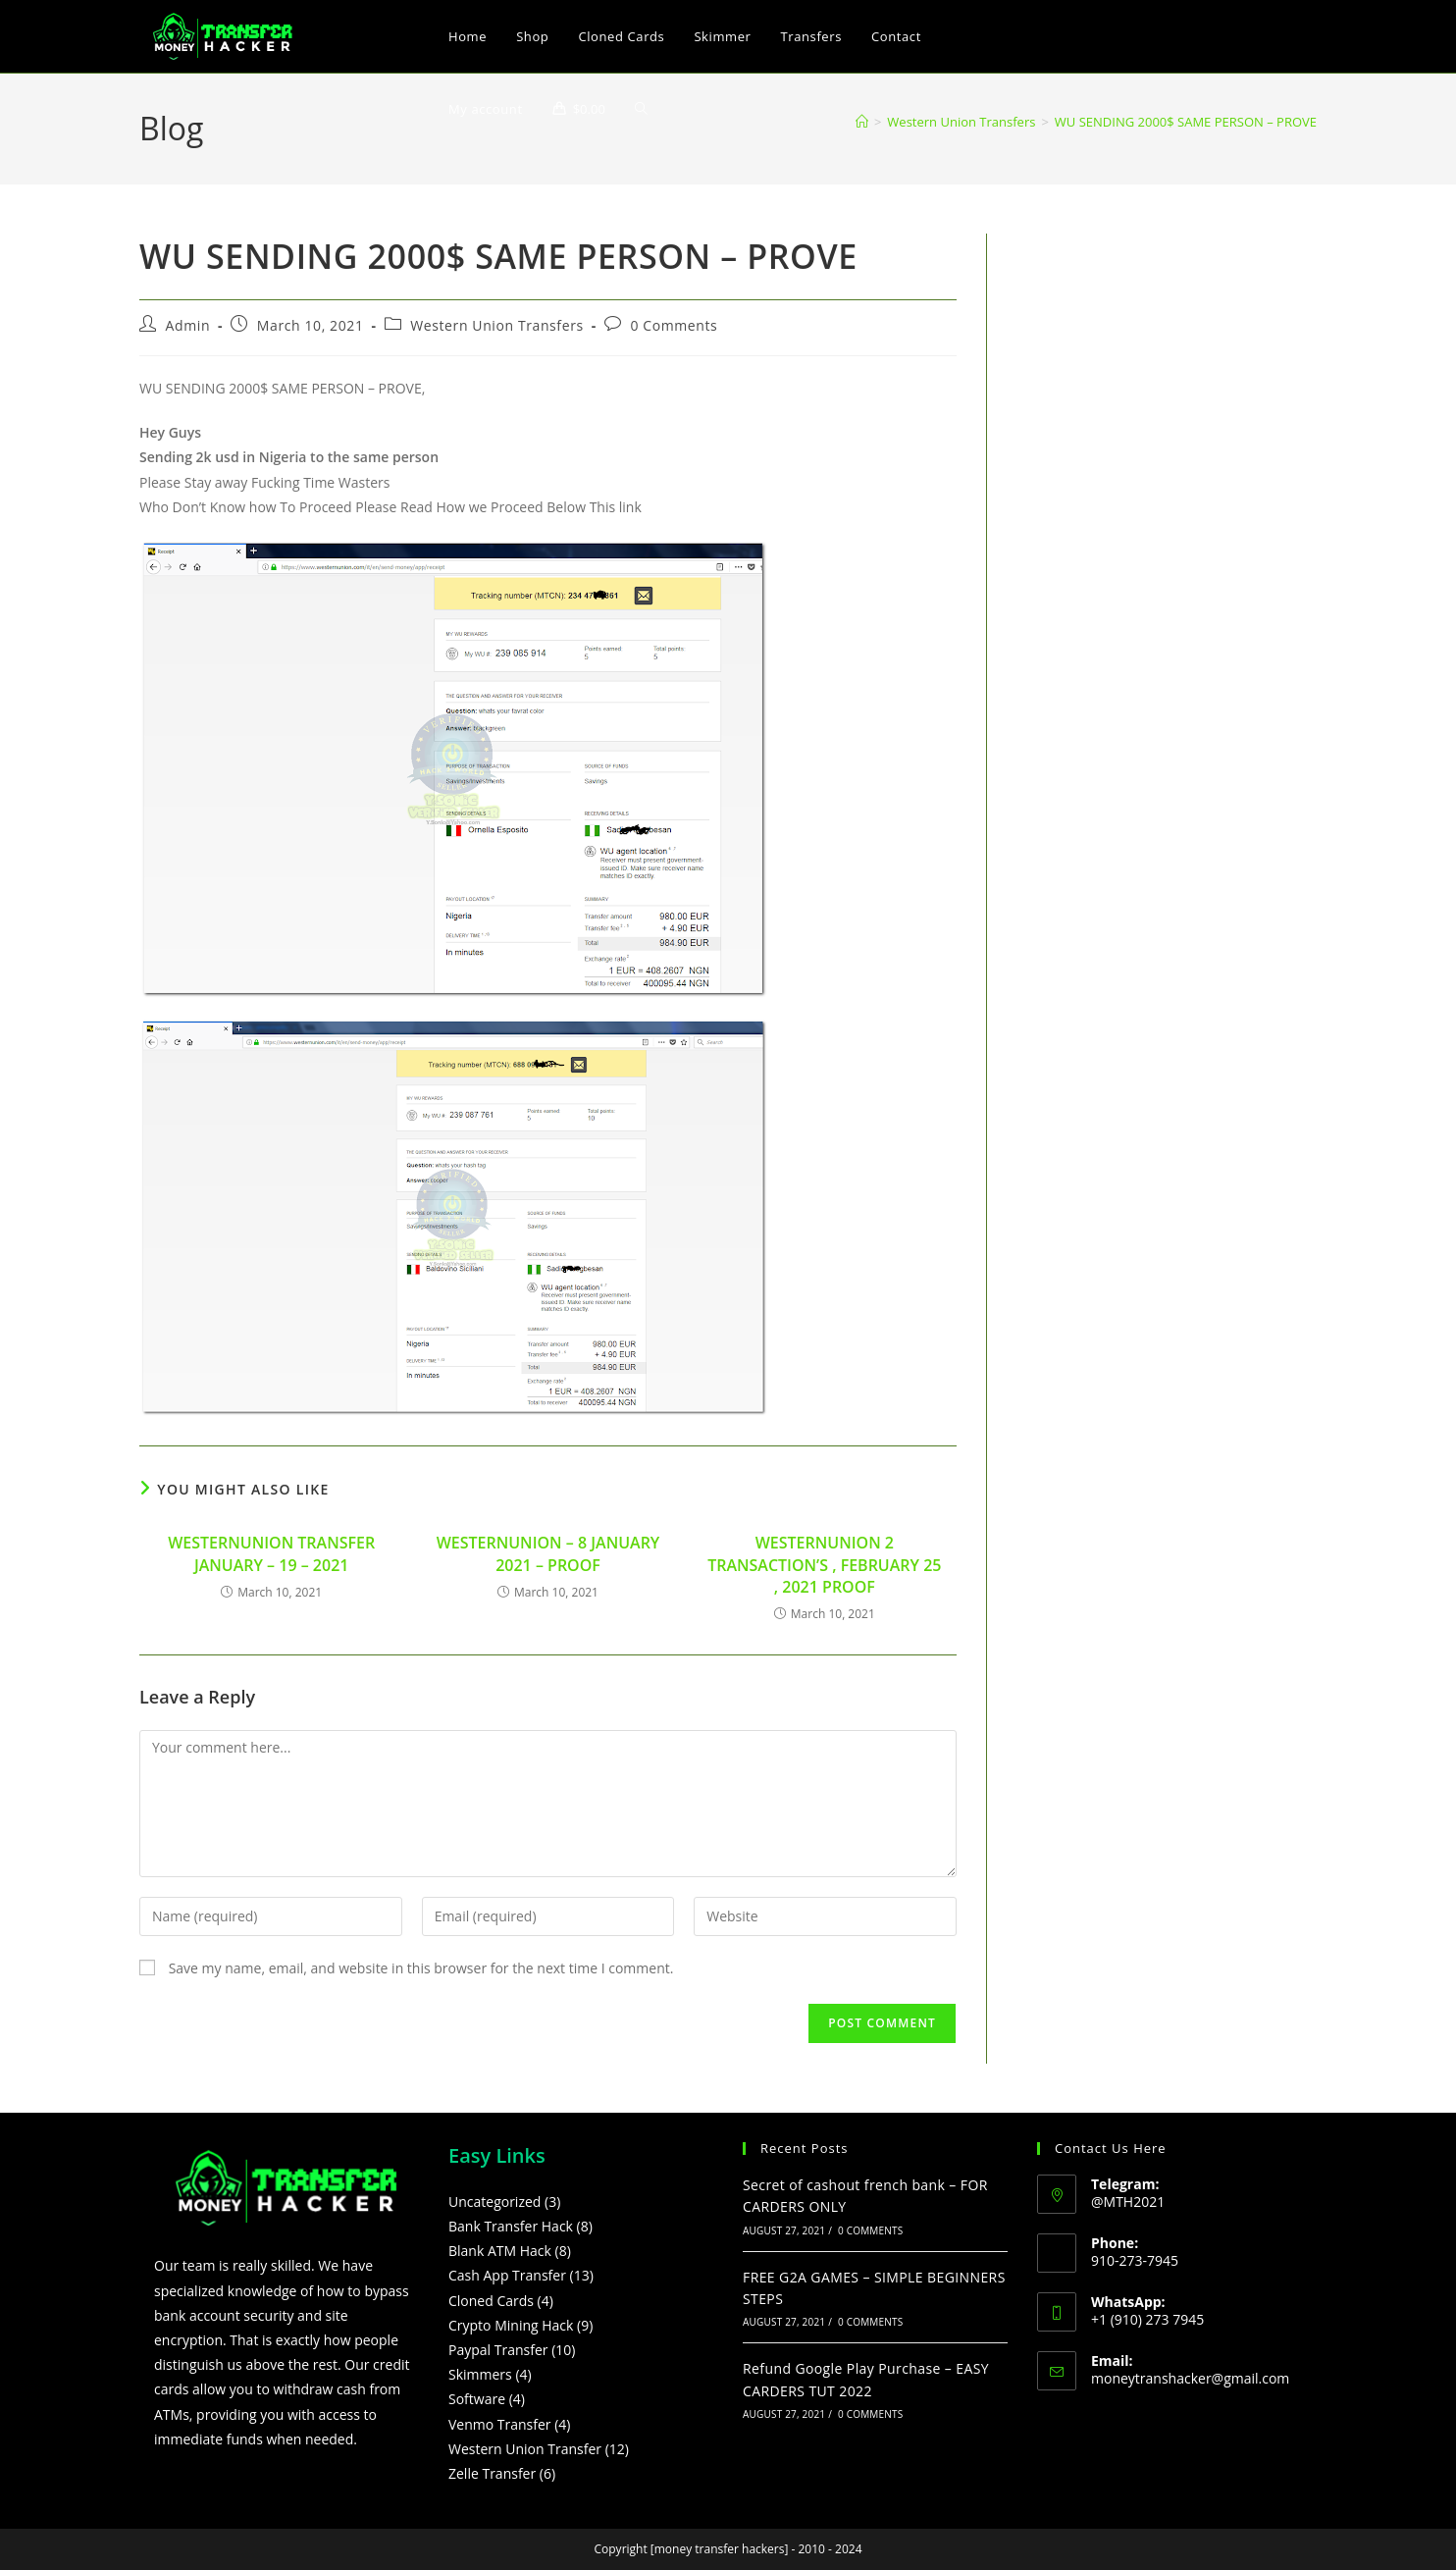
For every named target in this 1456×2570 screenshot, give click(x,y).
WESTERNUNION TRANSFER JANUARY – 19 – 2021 (271, 1553)
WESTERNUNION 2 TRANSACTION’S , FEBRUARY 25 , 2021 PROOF (824, 1565)
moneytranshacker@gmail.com (1190, 2378)
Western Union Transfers (496, 325)
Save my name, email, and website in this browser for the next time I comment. (421, 1968)
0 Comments (673, 325)
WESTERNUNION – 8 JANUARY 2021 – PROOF (548, 1553)
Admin (188, 325)
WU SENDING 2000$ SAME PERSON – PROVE (1186, 122)
